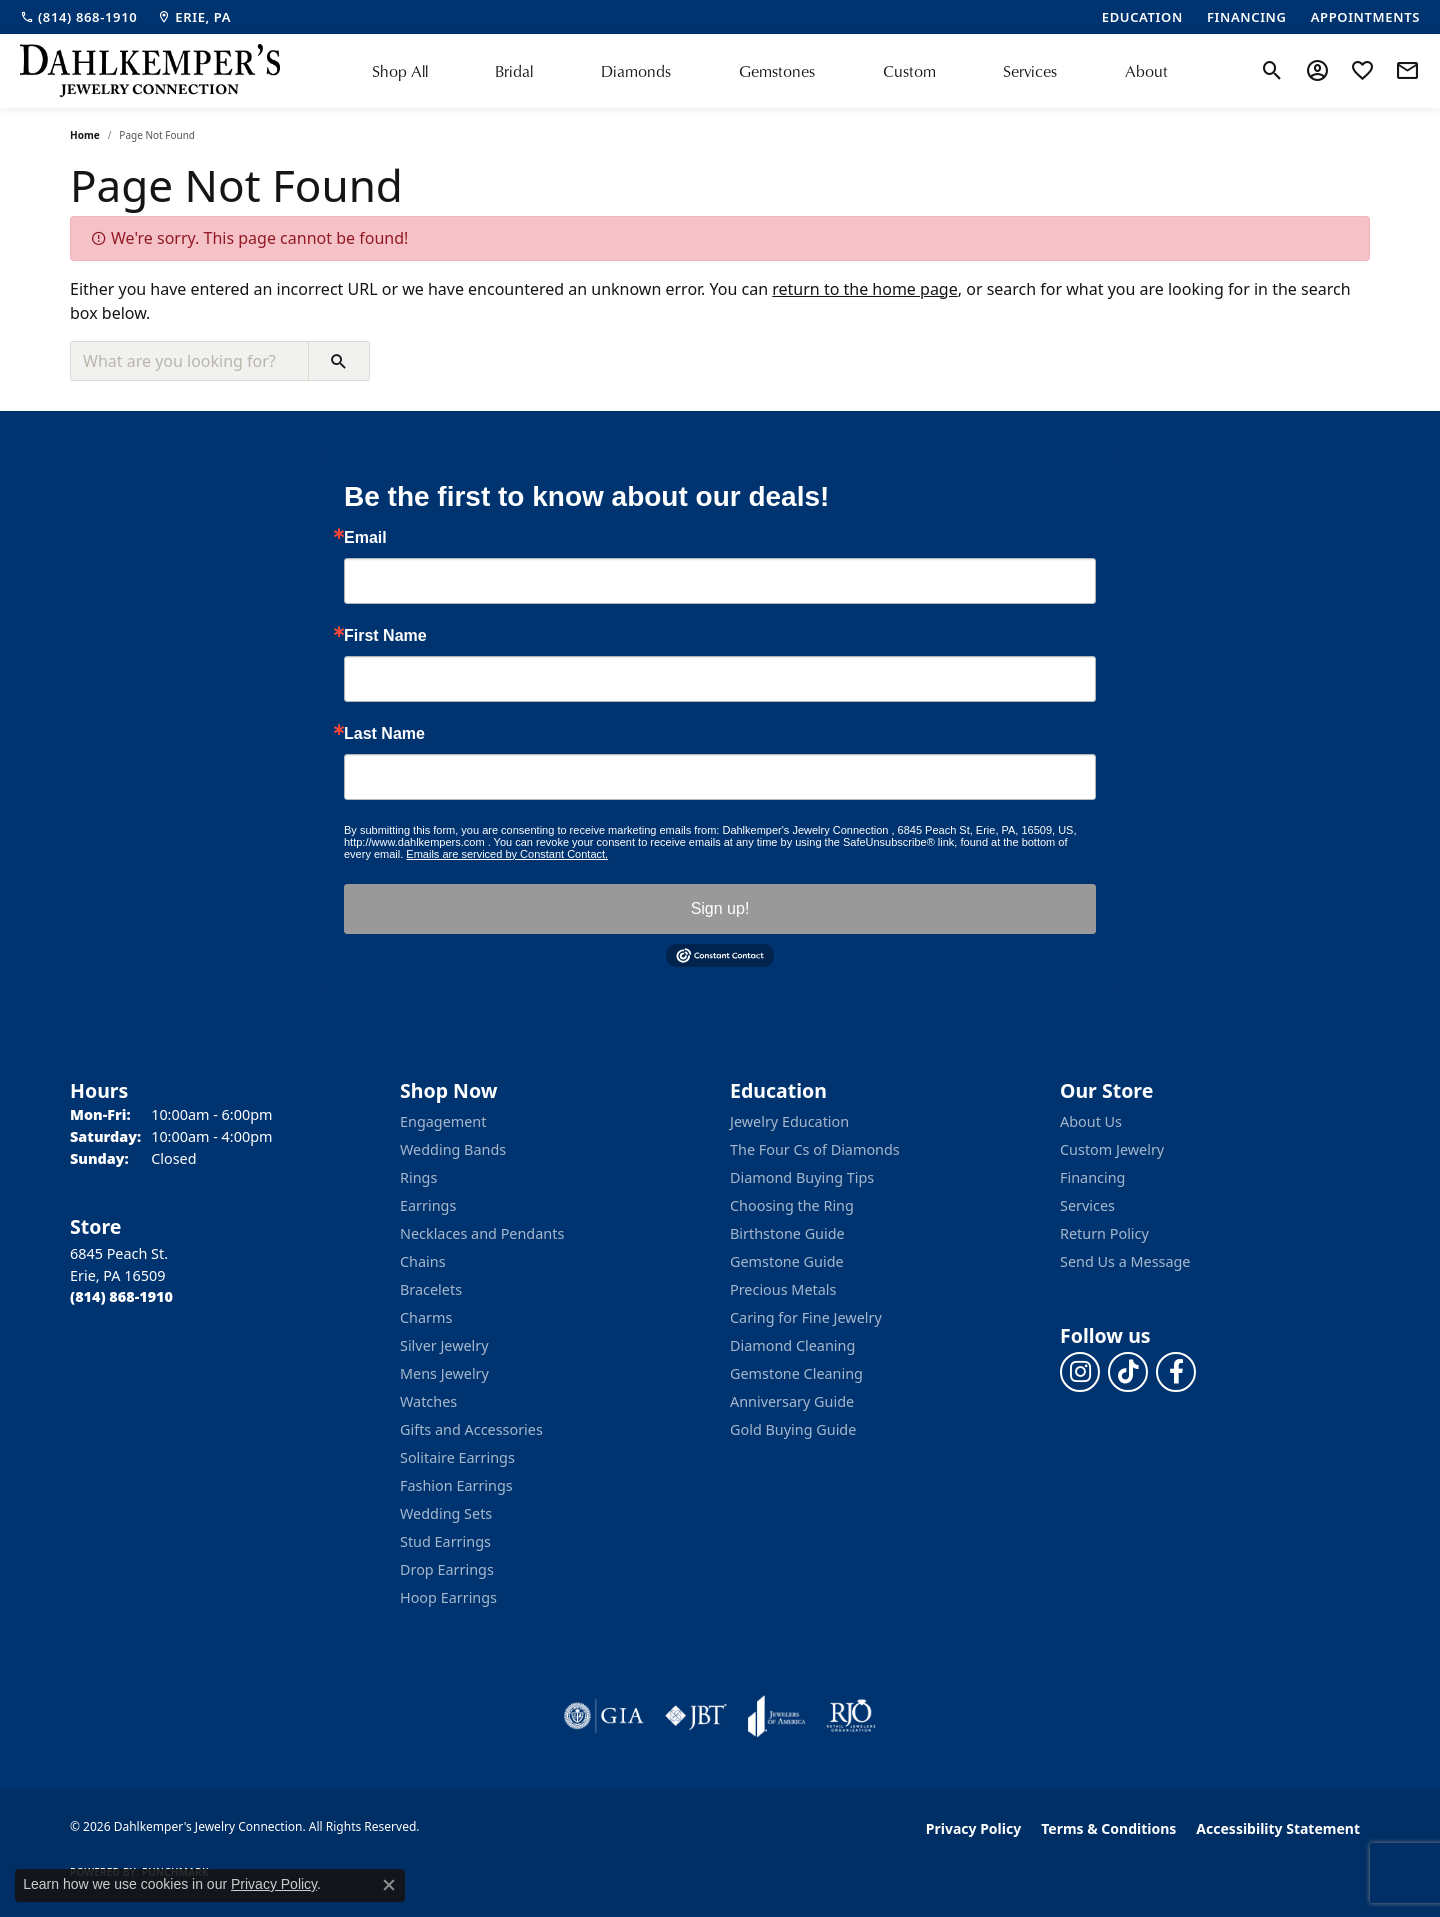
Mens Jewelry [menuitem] (444, 1373)
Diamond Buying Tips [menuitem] (802, 1177)
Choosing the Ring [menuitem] (792, 1205)
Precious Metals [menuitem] (783, 1289)
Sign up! (720, 908)
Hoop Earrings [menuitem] (448, 1597)
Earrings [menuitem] (428, 1205)
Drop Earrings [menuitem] (447, 1569)
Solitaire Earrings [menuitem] (457, 1457)
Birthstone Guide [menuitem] (787, 1233)
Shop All (400, 71)
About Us (1091, 1121)
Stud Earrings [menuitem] (445, 1541)
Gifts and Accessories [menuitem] (471, 1429)
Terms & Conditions (1108, 1828)
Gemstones (777, 71)
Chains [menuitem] (423, 1261)
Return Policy (1104, 1233)
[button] (1272, 71)
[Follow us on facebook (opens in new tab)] (1176, 1372)
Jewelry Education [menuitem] (789, 1121)
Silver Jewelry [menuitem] (444, 1345)
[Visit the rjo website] (851, 1716)
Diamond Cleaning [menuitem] (792, 1345)
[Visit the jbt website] (696, 1716)
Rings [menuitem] (418, 1177)
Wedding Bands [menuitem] (453, 1149)
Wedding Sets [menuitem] (446, 1513)
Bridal (514, 71)
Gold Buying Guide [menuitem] (793, 1429)
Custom (909, 71)
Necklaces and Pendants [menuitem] (482, 1233)
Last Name (384, 734)
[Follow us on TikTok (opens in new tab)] (1128, 1372)
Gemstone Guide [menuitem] (787, 1261)
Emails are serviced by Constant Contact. (507, 854)
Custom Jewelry (1112, 1149)
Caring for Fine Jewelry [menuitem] (806, 1317)
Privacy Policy (973, 1828)
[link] (78, 17)
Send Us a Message (1125, 1261)
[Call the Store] (121, 1296)
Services (1030, 71)
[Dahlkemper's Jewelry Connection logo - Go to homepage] (150, 71)
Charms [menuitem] (426, 1317)
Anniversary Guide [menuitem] (792, 1401)
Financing (1092, 1177)
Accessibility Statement (1278, 1828)
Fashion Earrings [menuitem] (456, 1485)
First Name (385, 636)
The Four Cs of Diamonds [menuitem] (815, 1149)
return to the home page (865, 289)
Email (365, 538)
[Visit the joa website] (777, 1716)
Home (85, 135)
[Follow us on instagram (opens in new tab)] (1080, 1372)
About (1146, 71)
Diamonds (636, 71)
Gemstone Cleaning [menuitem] (796, 1373)
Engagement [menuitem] (443, 1121)
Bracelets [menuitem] (431, 1289)
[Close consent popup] (389, 1885)
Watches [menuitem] (428, 1401)
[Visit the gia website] (604, 1716)
